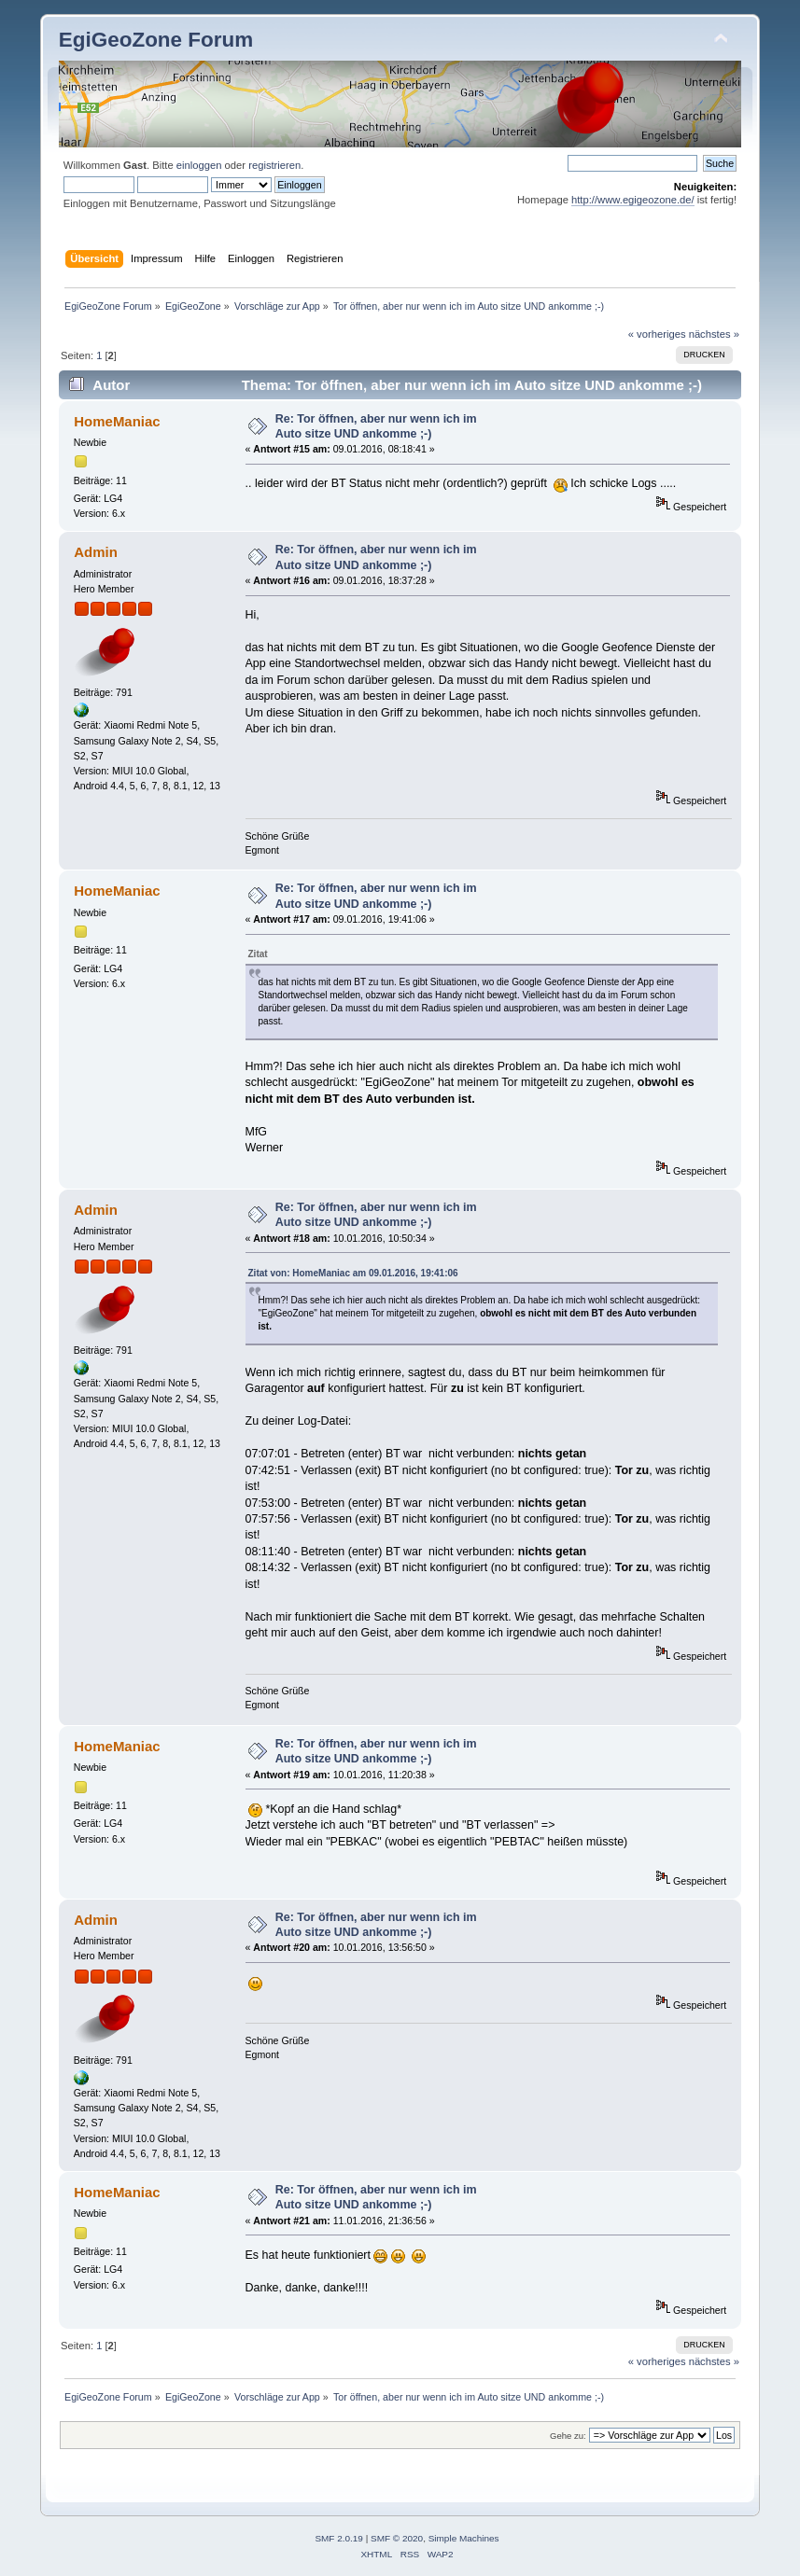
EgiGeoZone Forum (156, 39)
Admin (96, 552)
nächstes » (714, 334)
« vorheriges (657, 334)
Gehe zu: (568, 2435)
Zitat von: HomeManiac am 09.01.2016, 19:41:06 (353, 1273)
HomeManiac (117, 421)
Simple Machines (463, 2538)
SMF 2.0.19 (339, 2538)
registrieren (274, 165)
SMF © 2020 (397, 2538)
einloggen (199, 165)
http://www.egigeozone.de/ (633, 199)
